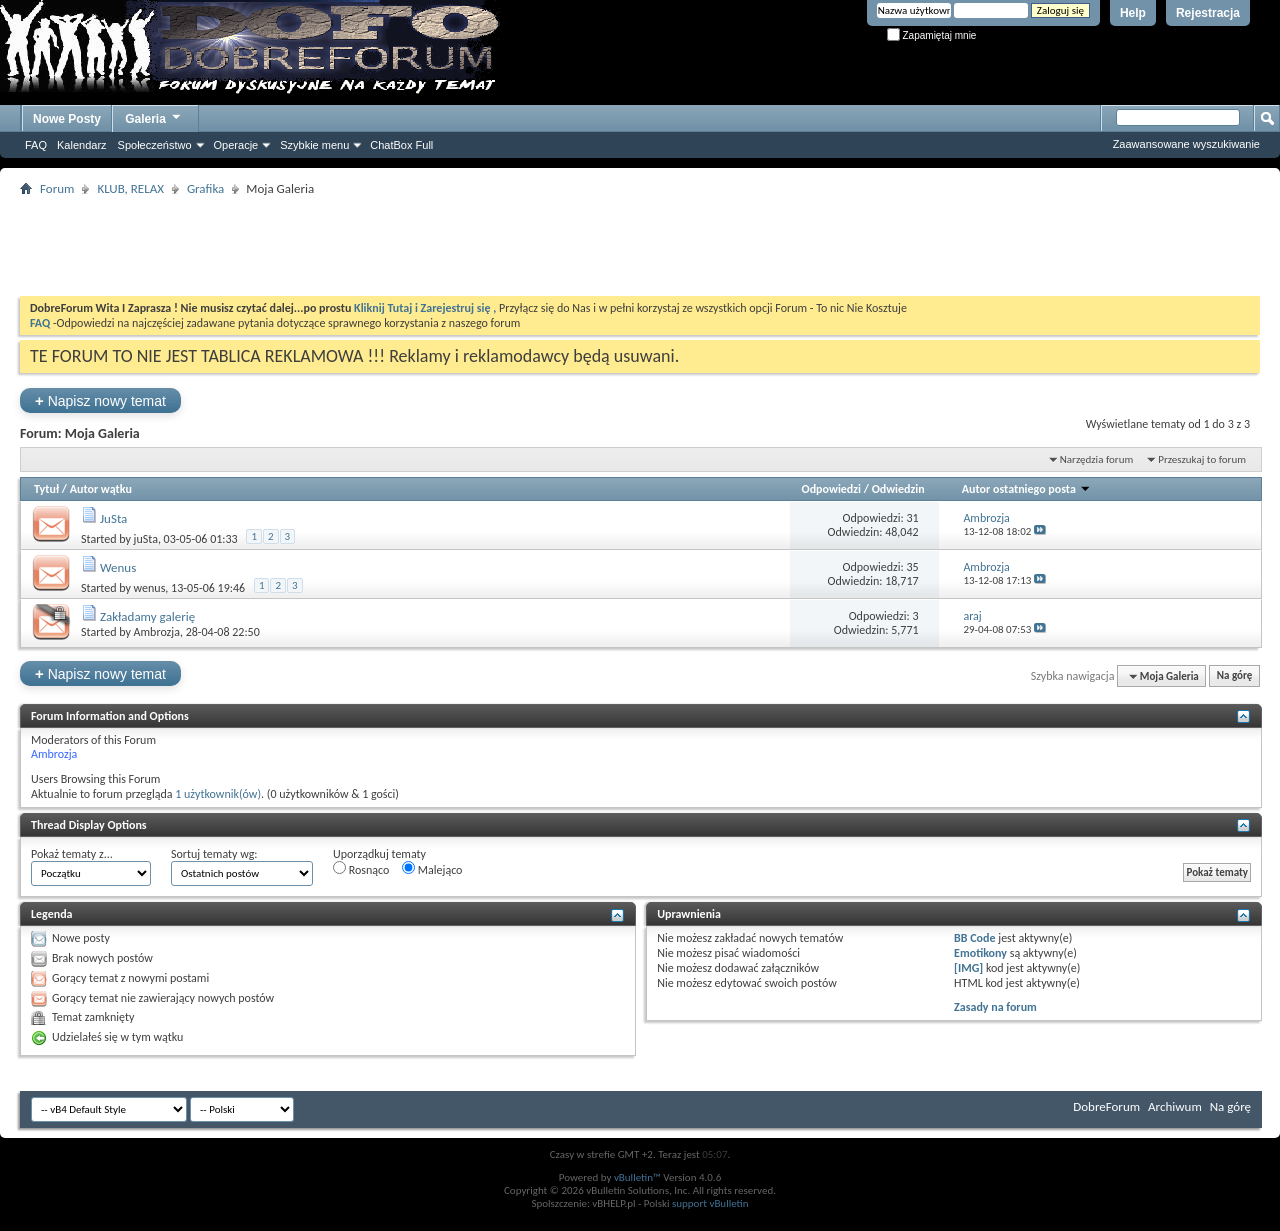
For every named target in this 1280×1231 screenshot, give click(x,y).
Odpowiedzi (832, 489)
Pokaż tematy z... (72, 854)
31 (912, 518)
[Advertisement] (640, 246)
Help (1133, 13)
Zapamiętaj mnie (932, 35)
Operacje (236, 145)
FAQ (36, 145)
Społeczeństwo (155, 145)
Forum (57, 188)
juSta (146, 539)
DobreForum (1106, 1106)
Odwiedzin (898, 489)
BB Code (974, 938)
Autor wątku (101, 489)
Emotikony (980, 953)
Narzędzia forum (1097, 459)
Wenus (118, 567)
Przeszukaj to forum (1202, 459)
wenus (150, 588)
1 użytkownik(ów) (218, 794)
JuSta (113, 518)
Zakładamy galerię (147, 616)
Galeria (154, 116)
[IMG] (968, 968)
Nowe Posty (67, 119)
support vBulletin (710, 1203)
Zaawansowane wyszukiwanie (1186, 144)
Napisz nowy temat (100, 400)
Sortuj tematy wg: (214, 854)
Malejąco (432, 869)
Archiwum (1175, 1106)
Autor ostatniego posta (1026, 489)
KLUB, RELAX (130, 188)
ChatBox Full (401, 145)
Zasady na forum (995, 1007)
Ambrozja (157, 632)
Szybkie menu (314, 145)
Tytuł (46, 489)
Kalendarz (82, 145)
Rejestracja (1208, 13)
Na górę (1235, 676)
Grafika (205, 188)
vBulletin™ (637, 1177)
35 (912, 567)
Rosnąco (361, 869)
